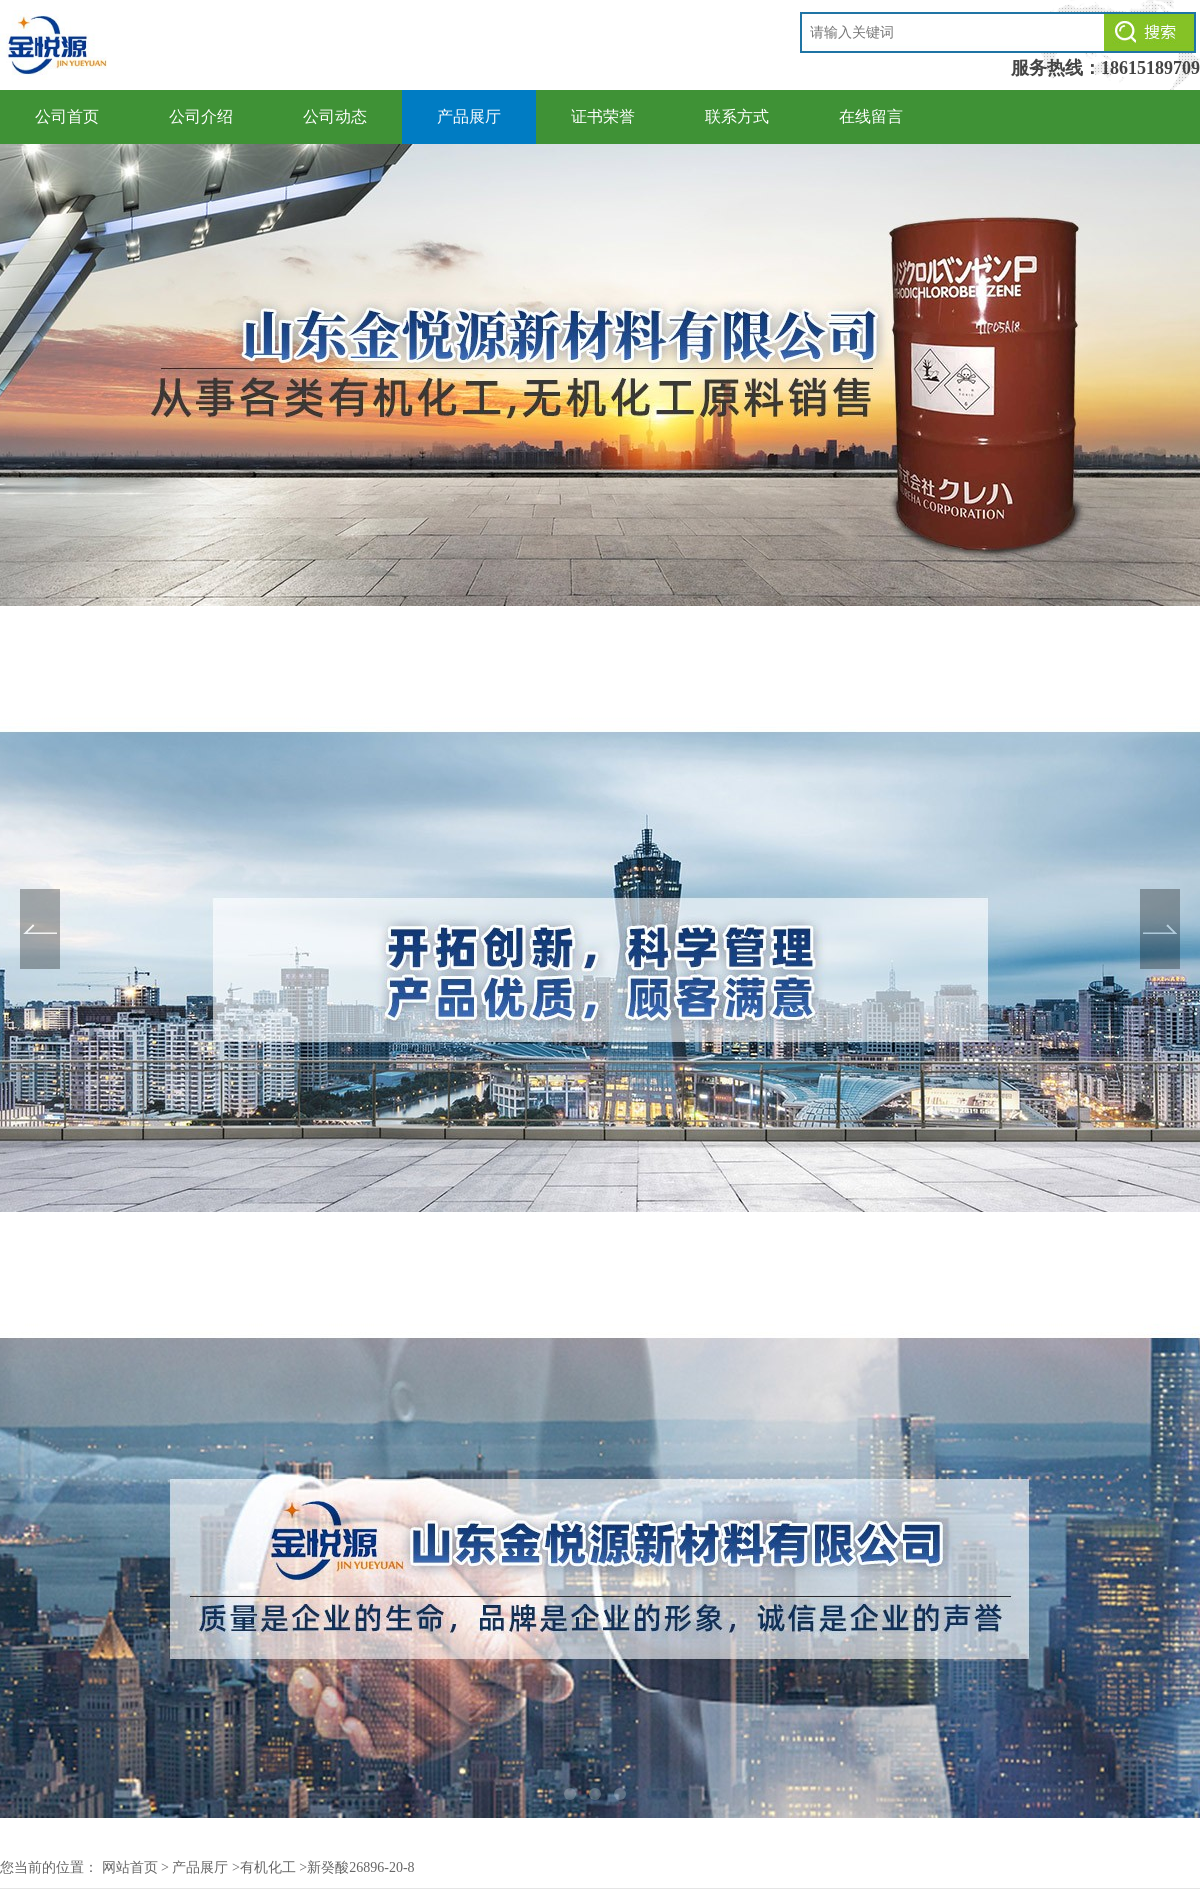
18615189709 (1150, 68)
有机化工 (268, 1867)
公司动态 (335, 116)
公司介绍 (201, 116)
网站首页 (130, 1867)
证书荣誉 (603, 116)
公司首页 (67, 116)
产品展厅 (469, 116)
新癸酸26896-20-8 (360, 1867)
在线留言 (871, 116)
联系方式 (737, 116)
